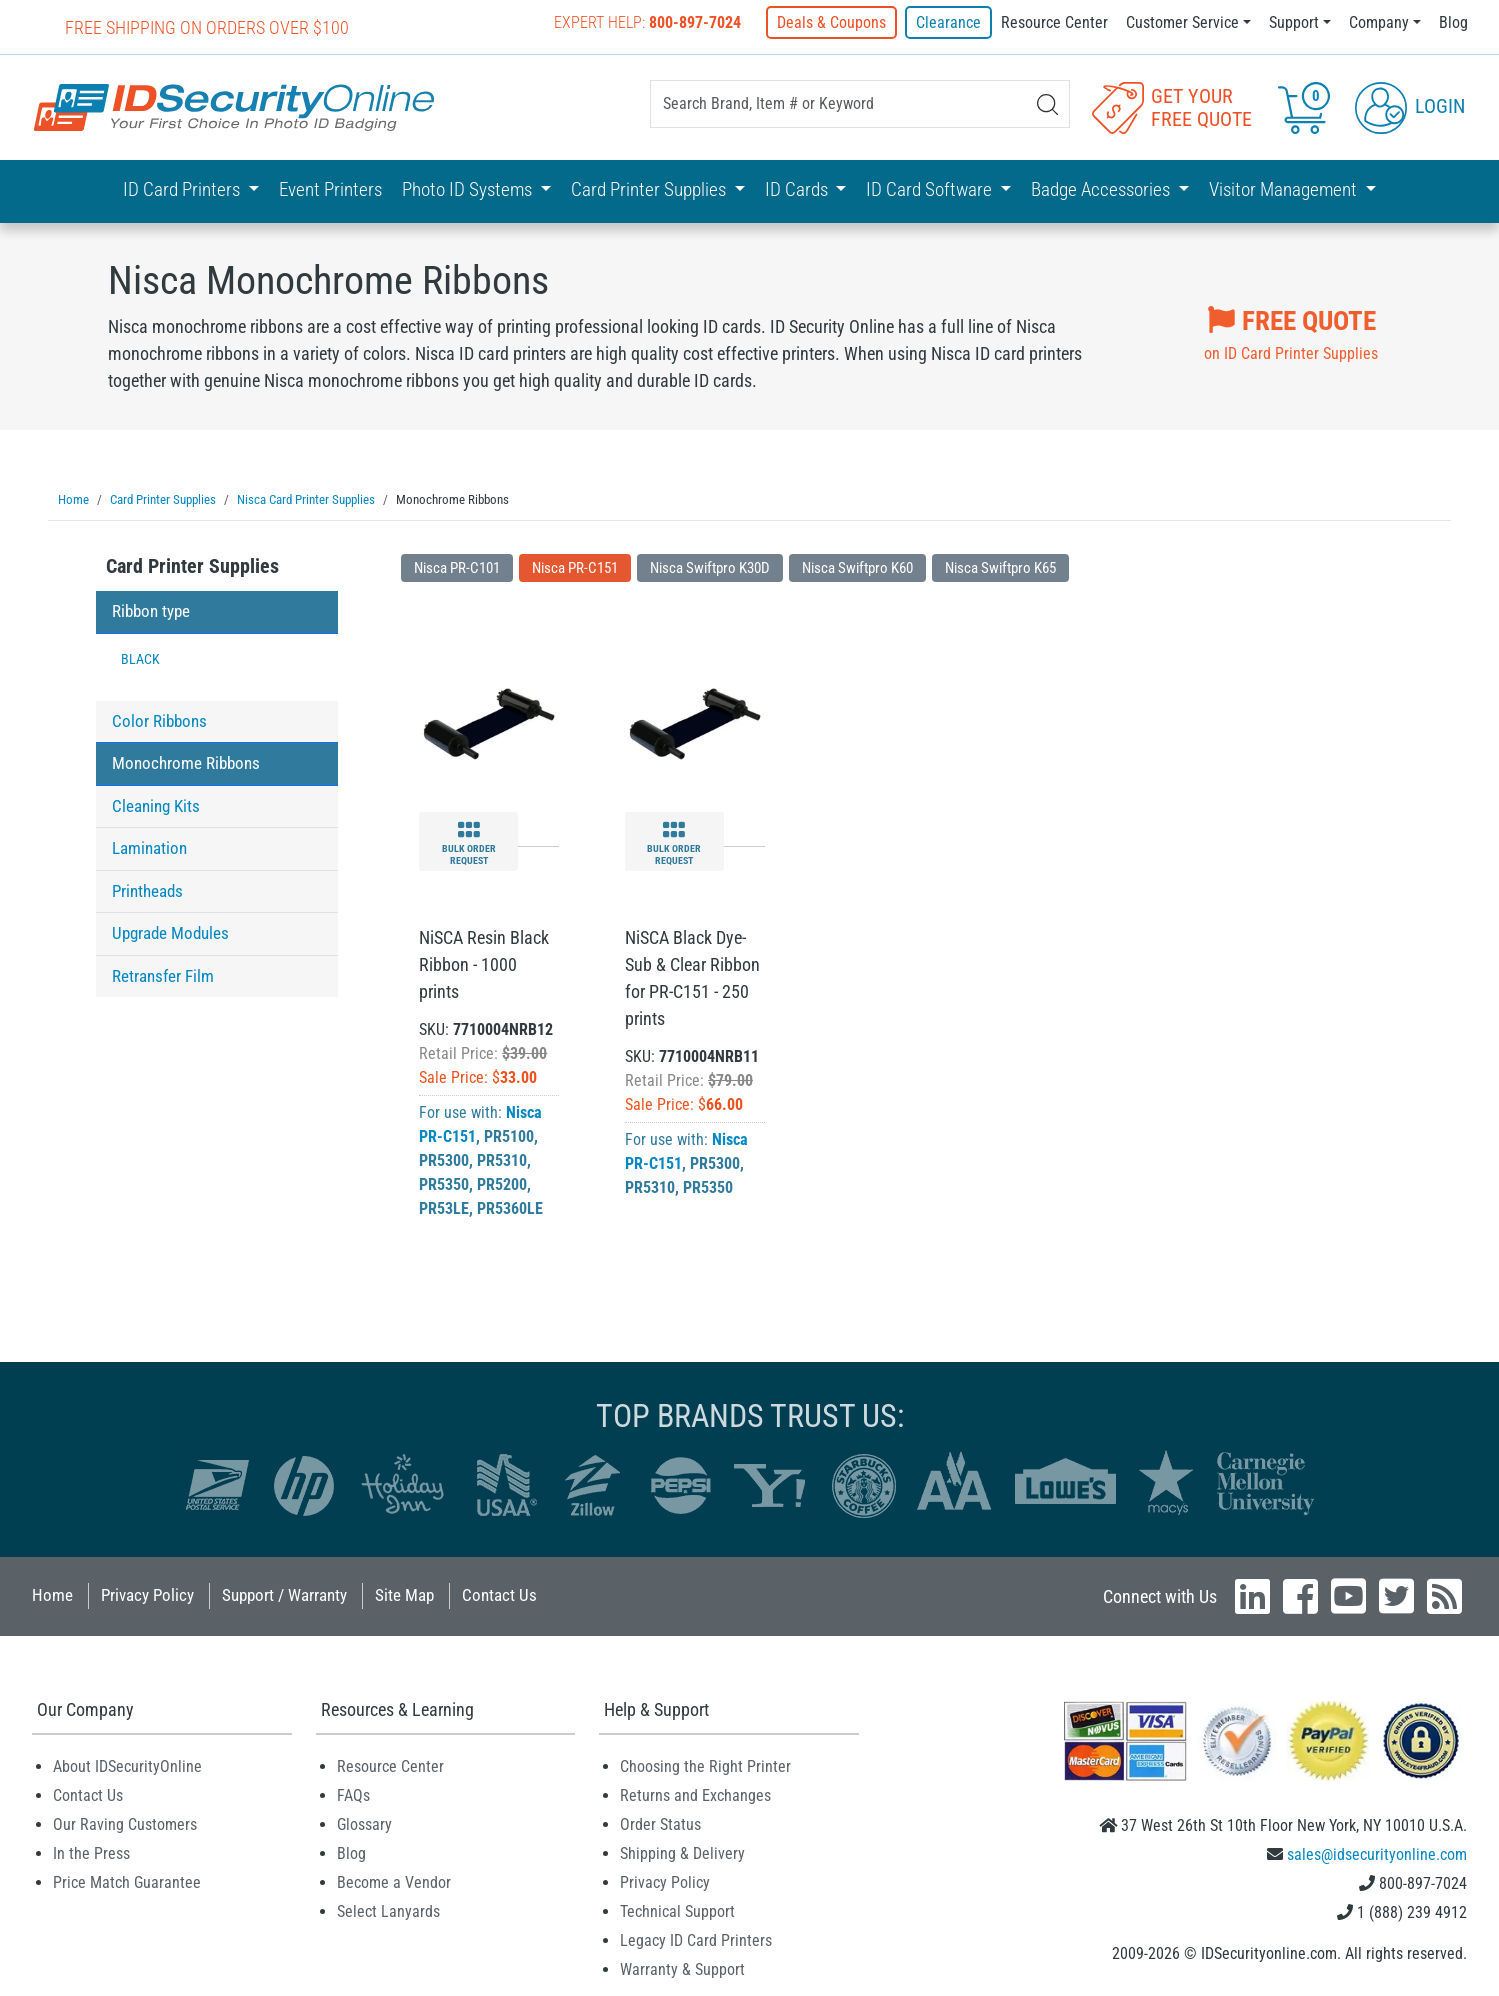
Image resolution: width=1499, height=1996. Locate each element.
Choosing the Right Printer (705, 1765)
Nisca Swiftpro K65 (1000, 567)
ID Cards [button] (798, 189)
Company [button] (1379, 22)
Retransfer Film (163, 975)
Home (52, 1594)
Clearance (948, 22)
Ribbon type (151, 610)
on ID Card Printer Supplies (1291, 331)
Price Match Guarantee (127, 1881)
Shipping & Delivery (682, 1852)
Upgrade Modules (170, 932)
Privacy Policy (147, 1594)
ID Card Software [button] (931, 189)
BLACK (140, 658)
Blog (1453, 22)
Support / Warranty (284, 1594)
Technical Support (677, 1910)
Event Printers (330, 189)
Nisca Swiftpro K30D (710, 567)
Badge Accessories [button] (1102, 189)
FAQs (353, 1794)
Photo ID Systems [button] (469, 189)
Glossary (364, 1823)
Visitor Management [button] (1285, 189)
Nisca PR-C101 (457, 567)
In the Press (91, 1852)
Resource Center (1054, 22)
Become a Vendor (394, 1881)
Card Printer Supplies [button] (650, 189)
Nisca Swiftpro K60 (857, 567)
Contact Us (499, 1594)
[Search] (1047, 104)
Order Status (660, 1823)
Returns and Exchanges (695, 1794)
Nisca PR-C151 (575, 567)
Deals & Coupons (831, 22)
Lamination (149, 847)
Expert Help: (647, 22)
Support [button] (1294, 22)
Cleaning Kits (156, 805)
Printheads (147, 890)
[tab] (217, 570)
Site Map (404, 1594)
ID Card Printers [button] (183, 189)
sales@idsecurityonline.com (1377, 1853)
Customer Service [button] (1182, 22)
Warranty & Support (682, 1968)
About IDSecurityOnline (127, 1765)
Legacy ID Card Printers (696, 1939)
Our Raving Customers (125, 1823)
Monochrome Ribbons (186, 762)
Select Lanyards (388, 1910)
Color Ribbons (159, 720)
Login (1410, 106)
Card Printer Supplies (192, 565)
